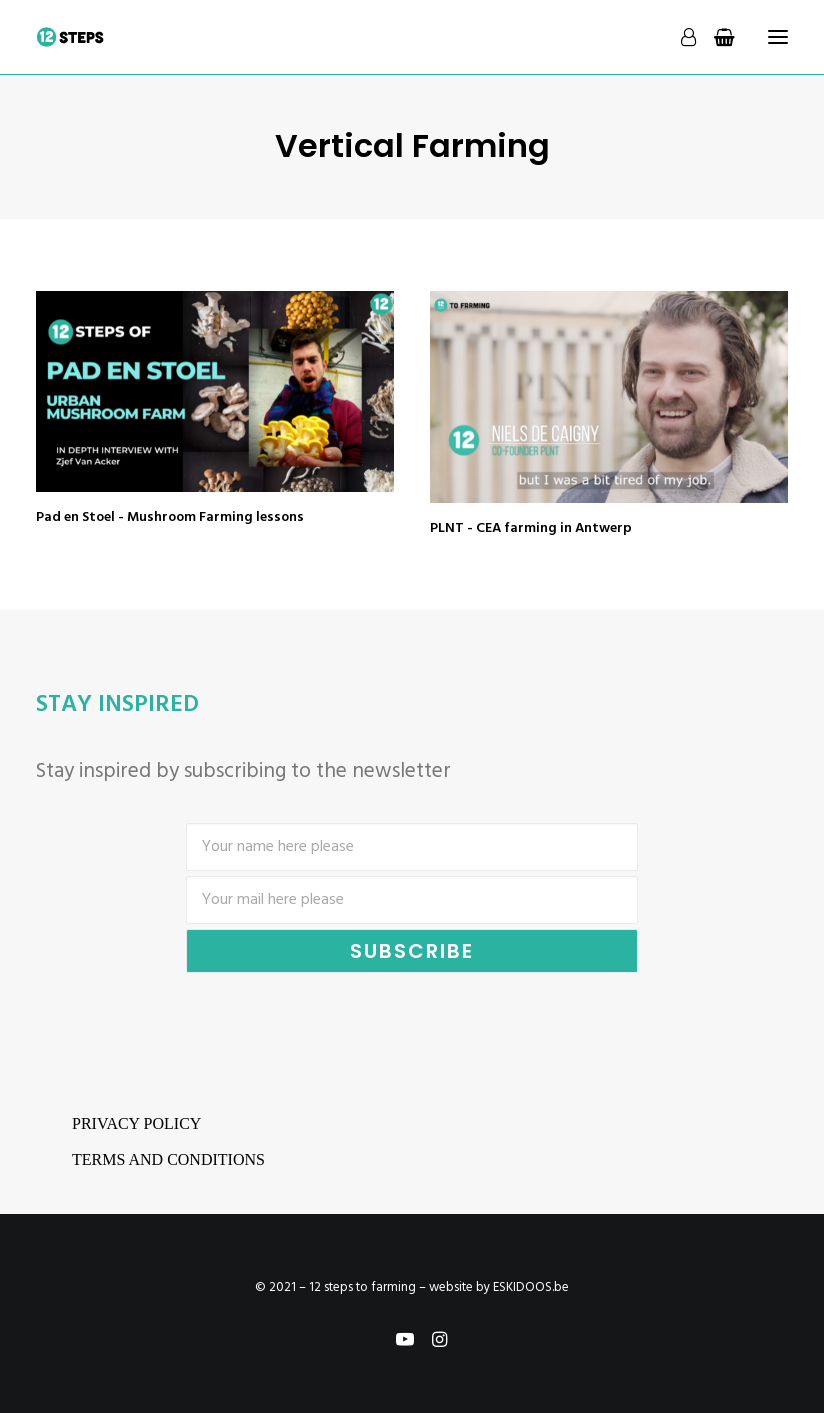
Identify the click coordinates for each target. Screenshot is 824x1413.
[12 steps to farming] (70, 37)
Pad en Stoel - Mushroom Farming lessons (170, 517)
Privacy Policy (136, 1123)
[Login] (679, 37)
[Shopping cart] (715, 37)
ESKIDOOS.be (531, 1287)
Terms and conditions (168, 1159)
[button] (215, 391)
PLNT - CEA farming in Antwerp (531, 528)
